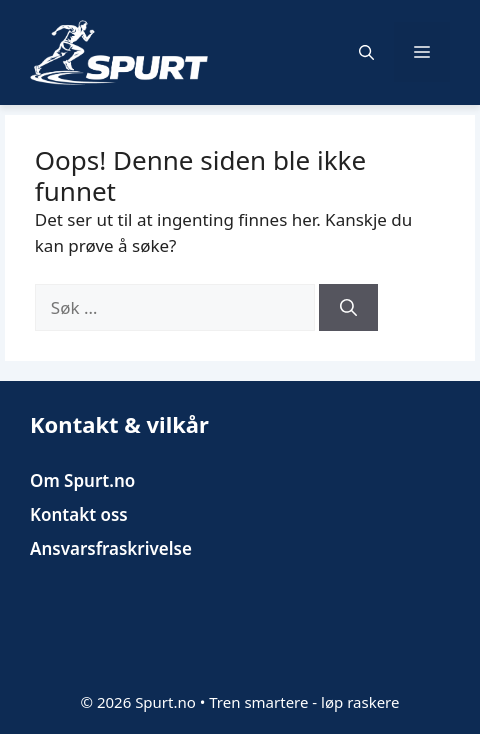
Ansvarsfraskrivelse (111, 548)
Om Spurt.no (82, 480)
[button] (366, 52)
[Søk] (348, 308)
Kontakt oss (79, 514)
